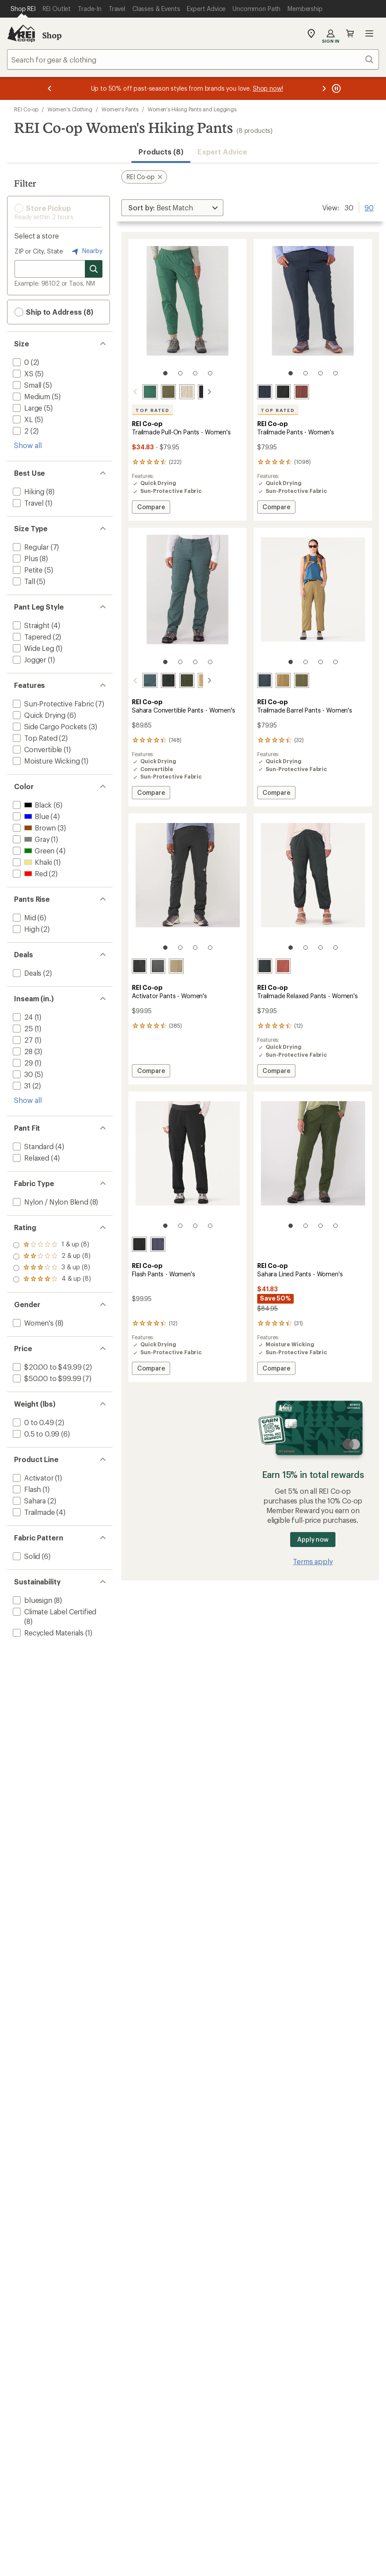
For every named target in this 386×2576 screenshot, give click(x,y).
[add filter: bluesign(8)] (31, 1600)
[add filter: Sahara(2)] (28, 1500)
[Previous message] (49, 88)
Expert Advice (222, 151)
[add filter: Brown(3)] (33, 827)
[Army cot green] (157, 391)
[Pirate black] (157, 680)
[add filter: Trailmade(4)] (33, 1512)
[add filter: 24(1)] (22, 1017)
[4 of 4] (210, 373)
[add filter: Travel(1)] (27, 503)
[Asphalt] (157, 966)
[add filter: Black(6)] (31, 805)
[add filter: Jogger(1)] (28, 659)
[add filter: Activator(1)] (32, 1478)
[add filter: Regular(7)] (30, 547)
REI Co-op (26, 109)
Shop (52, 35)
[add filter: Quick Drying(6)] (38, 715)
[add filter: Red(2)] (29, 873)
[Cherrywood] (301, 391)
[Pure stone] (176, 391)
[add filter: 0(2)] (20, 362)
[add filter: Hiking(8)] (27, 491)
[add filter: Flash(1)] (26, 1489)
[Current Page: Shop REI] (23, 9)
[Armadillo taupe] (176, 966)
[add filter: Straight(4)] (30, 625)
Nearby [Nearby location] (86, 251)
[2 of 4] (180, 373)
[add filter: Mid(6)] (23, 917)
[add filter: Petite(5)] (27, 570)
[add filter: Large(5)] (26, 408)
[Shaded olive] (176, 680)
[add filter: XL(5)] (22, 419)
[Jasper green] (139, 391)
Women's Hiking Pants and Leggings (192, 109)
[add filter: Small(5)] (26, 385)
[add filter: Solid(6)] (25, 1556)
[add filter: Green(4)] (33, 850)
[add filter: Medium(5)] (30, 396)
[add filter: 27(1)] (22, 1040)
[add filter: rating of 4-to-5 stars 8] (51, 1245)
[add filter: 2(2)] (20, 430)
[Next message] (324, 88)
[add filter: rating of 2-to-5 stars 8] (51, 1268)
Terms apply (312, 1561)
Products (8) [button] (160, 151)
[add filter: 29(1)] (22, 1062)
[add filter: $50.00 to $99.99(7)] (46, 1378)
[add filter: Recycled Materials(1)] (47, 1632)
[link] (187, 312)
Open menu (369, 33)
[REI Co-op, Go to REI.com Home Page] (21, 33)
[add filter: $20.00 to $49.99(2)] (46, 1367)
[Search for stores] (93, 269)
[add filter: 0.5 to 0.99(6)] (35, 1433)
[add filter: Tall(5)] (23, 581)
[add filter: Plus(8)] (24, 558)
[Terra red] (283, 966)
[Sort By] (172, 207)
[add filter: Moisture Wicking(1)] (45, 761)
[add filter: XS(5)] (22, 373)
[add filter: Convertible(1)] (36, 749)
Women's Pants (120, 109)
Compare (151, 508)
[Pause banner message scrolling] (335, 88)
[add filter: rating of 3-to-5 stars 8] (51, 1256)
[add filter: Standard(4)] (32, 1146)
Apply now (312, 1539)
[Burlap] (194, 680)
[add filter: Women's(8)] (32, 1323)
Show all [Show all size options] (28, 445)
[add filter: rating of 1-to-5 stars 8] (51, 1279)
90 (369, 207)
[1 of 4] (165, 373)
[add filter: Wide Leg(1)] (32, 648)
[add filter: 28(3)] (22, 1051)
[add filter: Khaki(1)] (31, 862)
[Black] (194, 391)
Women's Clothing (69, 109)
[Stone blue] (139, 680)
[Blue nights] (264, 391)
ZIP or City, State (39, 251)
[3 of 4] (195, 373)
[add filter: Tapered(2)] (31, 636)
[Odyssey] (157, 1244)
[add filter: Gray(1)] (30, 839)
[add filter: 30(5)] (22, 1074)
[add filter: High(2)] (25, 929)
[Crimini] (283, 680)
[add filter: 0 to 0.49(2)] (32, 1422)
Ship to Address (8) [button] (54, 312)
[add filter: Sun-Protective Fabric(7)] (52, 703)
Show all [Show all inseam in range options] (28, 1100)
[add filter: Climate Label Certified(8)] (53, 1611)
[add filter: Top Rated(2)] (34, 738)
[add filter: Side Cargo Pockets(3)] (49, 726)
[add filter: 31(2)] (21, 1085)
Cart (350, 33)
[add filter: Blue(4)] (30, 816)
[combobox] (193, 59)
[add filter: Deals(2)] (26, 973)
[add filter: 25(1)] (22, 1028)
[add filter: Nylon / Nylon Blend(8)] (49, 1202)
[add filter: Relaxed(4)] (30, 1158)
